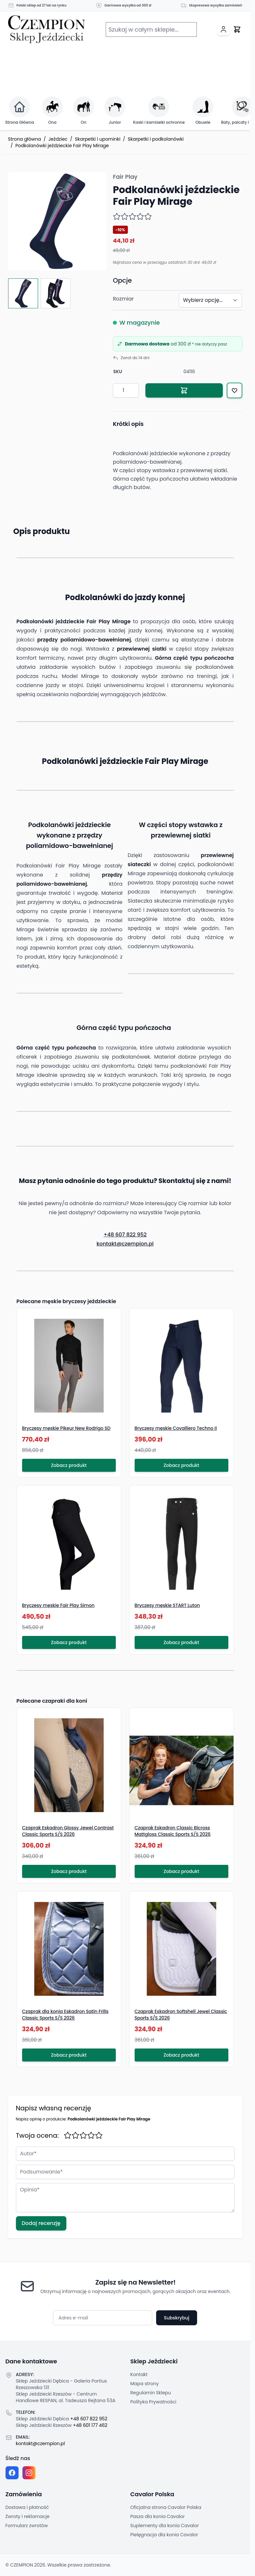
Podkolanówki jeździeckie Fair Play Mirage (62, 145)
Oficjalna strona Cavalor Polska (165, 2507)
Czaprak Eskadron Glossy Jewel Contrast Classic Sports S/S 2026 (68, 1830)
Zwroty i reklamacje (28, 2516)
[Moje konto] (223, 29)
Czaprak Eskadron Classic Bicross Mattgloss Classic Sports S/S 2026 (173, 1830)
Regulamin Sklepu (150, 2392)
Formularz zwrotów (27, 2525)
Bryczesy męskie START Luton (167, 1605)
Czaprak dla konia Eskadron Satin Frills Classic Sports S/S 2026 (65, 2014)
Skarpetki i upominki (97, 139)
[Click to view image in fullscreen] (57, 221)
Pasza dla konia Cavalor (157, 2516)
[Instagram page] (28, 2472)
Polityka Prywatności (153, 2402)
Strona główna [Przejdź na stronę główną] (24, 139)
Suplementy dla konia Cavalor (164, 2525)
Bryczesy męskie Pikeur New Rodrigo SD (66, 1428)
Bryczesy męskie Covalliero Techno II (176, 1428)
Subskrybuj (176, 2318)
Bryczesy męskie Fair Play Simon (58, 1605)
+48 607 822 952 (124, 1234)
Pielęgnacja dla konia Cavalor (164, 2534)
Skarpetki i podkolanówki (156, 139)
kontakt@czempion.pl (125, 1243)
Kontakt (139, 2374)
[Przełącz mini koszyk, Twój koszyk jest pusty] (237, 29)
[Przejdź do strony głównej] (46, 29)
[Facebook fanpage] (12, 2472)
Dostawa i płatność (27, 2507)
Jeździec (58, 139)
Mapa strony (144, 2383)
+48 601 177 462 (90, 2425)
